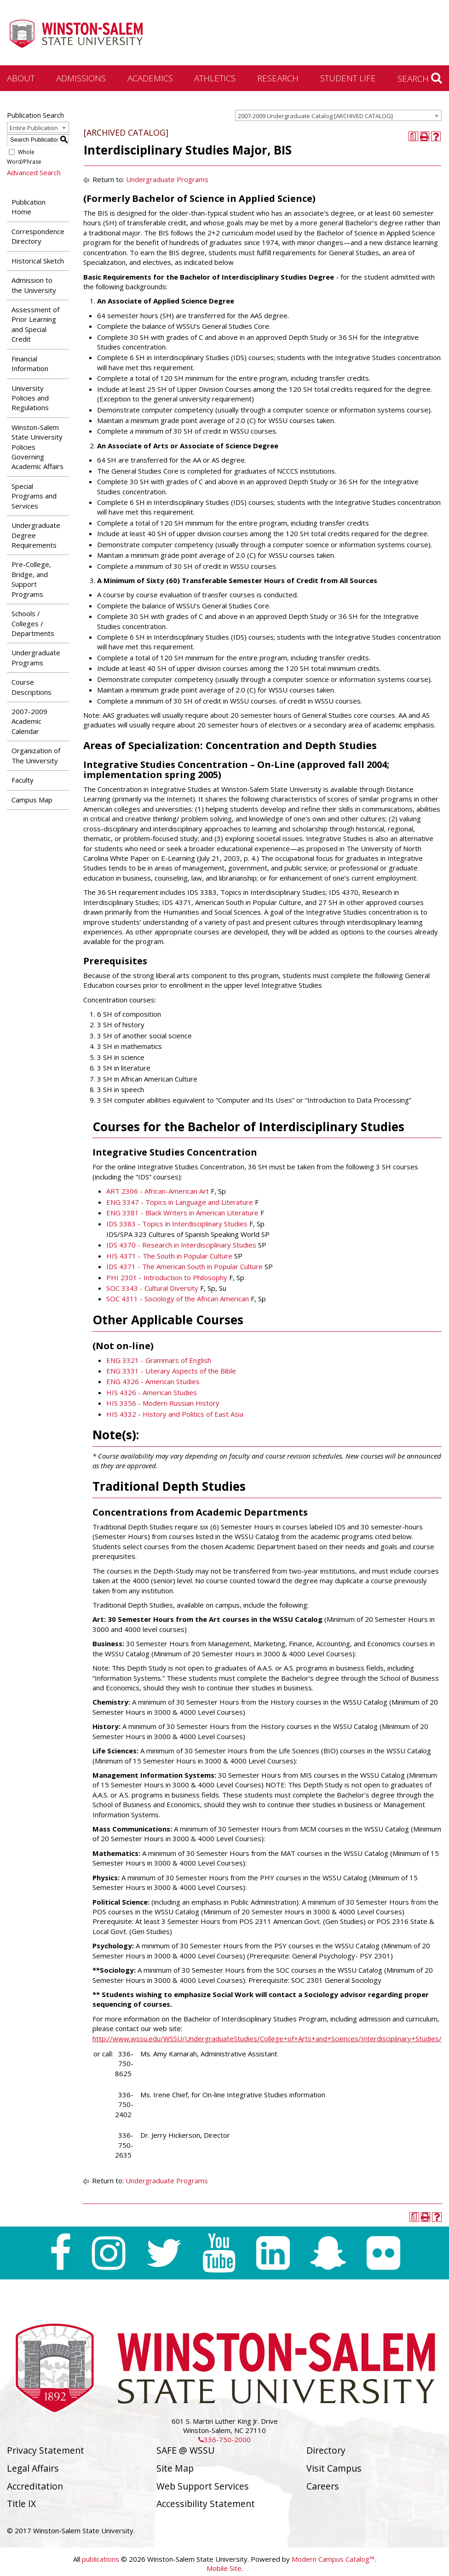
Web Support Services (202, 2486)
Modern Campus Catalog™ (333, 2559)
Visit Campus (334, 2468)
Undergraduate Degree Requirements (36, 535)
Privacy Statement (45, 2450)
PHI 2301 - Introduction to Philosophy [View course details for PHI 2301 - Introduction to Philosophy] (166, 1277)
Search (419, 78)
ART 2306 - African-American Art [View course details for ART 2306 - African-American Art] (157, 1191)
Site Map (175, 2468)
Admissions (81, 78)
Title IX (21, 2503)
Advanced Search (34, 172)
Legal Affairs (33, 2468)
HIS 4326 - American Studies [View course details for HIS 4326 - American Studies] (151, 1392)
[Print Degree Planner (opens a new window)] (413, 136)
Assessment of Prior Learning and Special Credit (35, 324)
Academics (150, 78)
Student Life (348, 78)
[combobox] (338, 115)
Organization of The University (36, 755)
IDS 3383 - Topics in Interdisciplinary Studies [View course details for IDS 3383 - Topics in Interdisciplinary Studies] (177, 1223)
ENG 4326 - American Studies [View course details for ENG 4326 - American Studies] (153, 1381)
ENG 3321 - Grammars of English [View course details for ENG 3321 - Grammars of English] (158, 1360)
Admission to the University (34, 284)
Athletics (215, 78)
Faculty (23, 779)
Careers (322, 2486)
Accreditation (35, 2486)
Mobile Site (224, 2568)
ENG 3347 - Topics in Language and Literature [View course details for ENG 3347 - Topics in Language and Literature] (179, 1202)
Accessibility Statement (205, 2503)
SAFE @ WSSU (185, 2450)
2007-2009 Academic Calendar (29, 721)
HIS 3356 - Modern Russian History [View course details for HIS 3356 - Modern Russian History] (162, 1403)
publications (100, 2559)
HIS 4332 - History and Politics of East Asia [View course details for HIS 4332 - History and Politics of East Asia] (174, 1414)
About (21, 78)
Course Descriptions (32, 686)
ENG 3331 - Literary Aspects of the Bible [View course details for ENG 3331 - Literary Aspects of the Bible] (171, 1370)
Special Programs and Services (34, 495)
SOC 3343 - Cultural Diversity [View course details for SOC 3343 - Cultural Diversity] (152, 1288)
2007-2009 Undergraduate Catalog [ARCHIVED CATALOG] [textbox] (315, 116)
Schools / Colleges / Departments (33, 623)
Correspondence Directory (38, 236)
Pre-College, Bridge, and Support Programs (31, 579)
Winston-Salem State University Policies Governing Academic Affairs (37, 447)
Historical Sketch (38, 260)
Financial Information (30, 363)
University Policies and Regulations (30, 398)
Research (278, 78)
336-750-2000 (224, 2439)
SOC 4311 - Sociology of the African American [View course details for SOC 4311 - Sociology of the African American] (177, 1298)
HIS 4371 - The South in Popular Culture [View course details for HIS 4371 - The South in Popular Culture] (169, 1255)
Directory (325, 2450)
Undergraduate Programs (36, 657)
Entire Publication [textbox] (34, 128)
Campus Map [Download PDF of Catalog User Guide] (32, 799)
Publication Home (29, 206)
